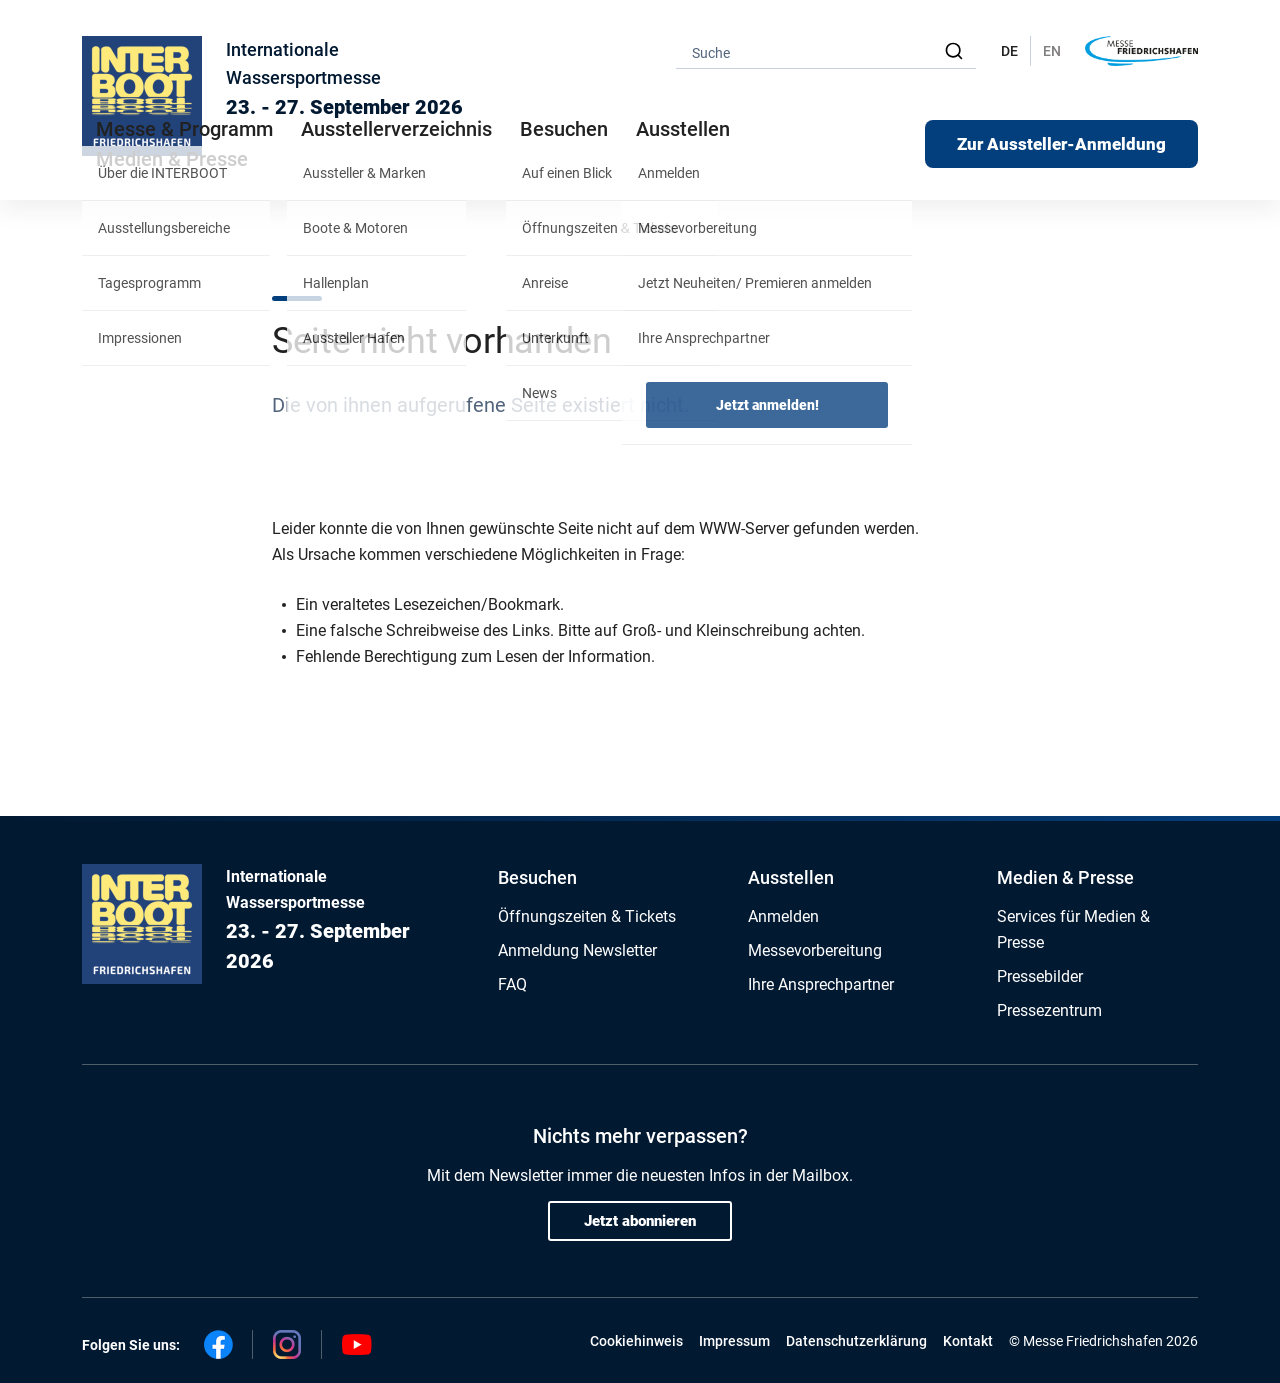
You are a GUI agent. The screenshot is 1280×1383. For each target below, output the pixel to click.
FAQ (512, 984)
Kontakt (968, 1341)
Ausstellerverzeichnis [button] (396, 129)
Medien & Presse (172, 159)
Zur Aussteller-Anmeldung (1061, 144)
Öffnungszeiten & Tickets (587, 916)
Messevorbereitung (815, 950)
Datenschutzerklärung (856, 1341)
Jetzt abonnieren (640, 1221)
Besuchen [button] (564, 129)
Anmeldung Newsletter (577, 950)
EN (1052, 51)
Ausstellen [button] (683, 129)
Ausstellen (791, 877)
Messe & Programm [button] (184, 129)
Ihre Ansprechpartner (821, 984)
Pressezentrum (1049, 1010)
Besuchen (537, 877)
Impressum (734, 1341)
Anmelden (783, 916)
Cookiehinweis (636, 1341)
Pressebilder (1040, 976)
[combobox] (826, 51)
